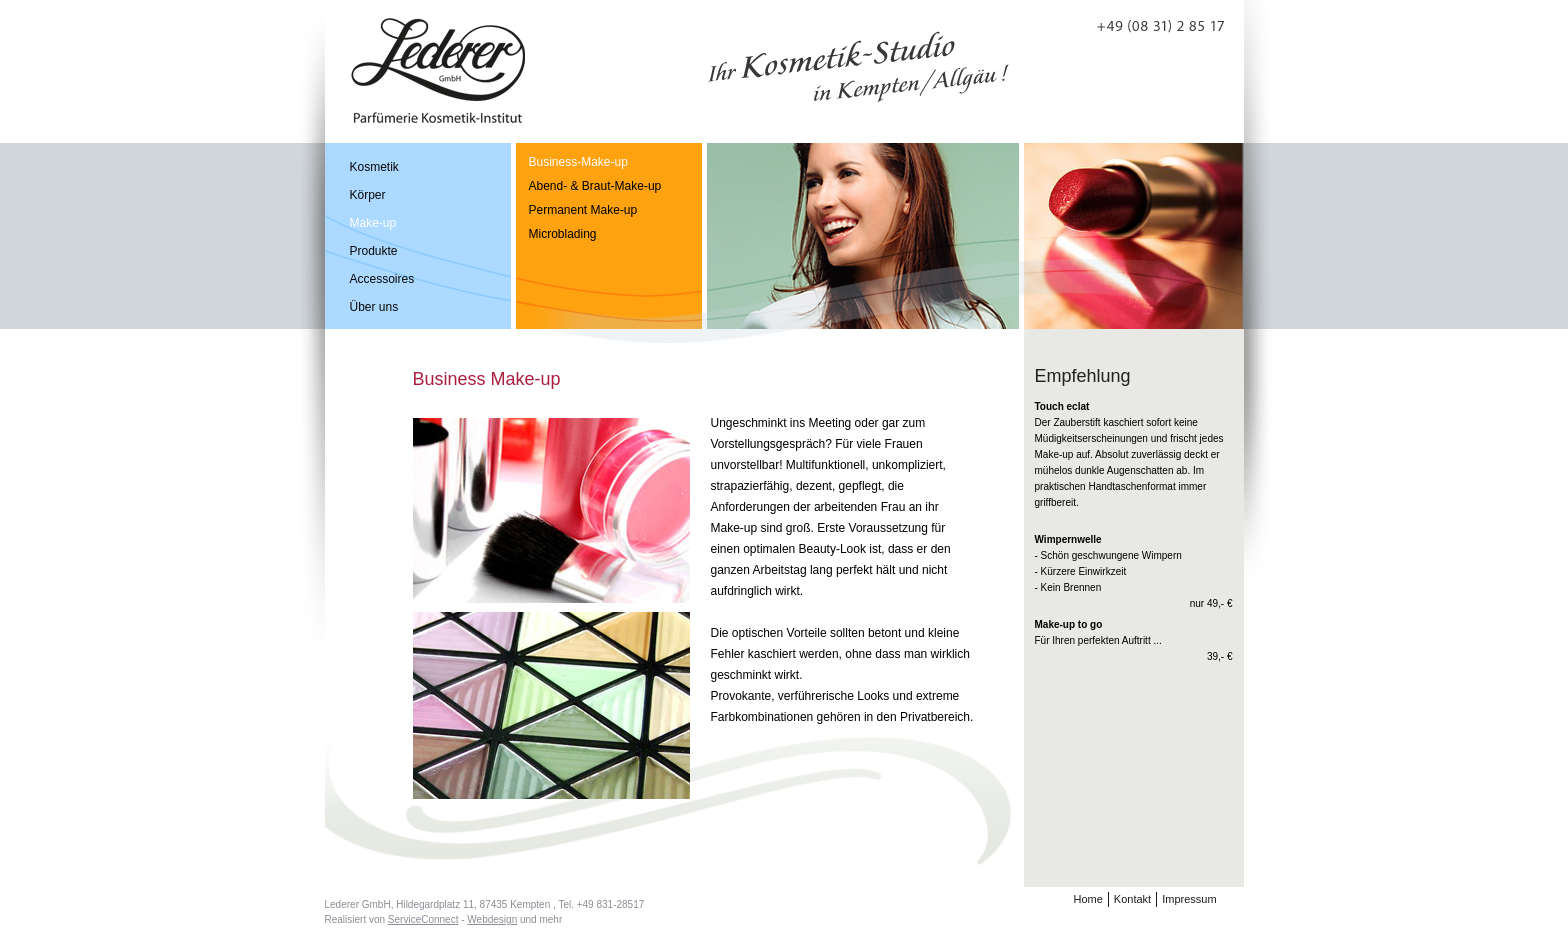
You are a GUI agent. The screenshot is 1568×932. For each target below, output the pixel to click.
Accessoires (382, 279)
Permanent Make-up (583, 210)
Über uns (374, 307)
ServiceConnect (423, 919)
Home (1088, 899)
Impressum (1189, 899)
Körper (368, 195)
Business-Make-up (578, 162)
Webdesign (492, 919)
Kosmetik (374, 167)
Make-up (373, 223)
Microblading (563, 234)
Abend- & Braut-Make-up (595, 186)
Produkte (374, 251)
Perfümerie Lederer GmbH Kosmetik (438, 71)
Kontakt (1132, 899)
